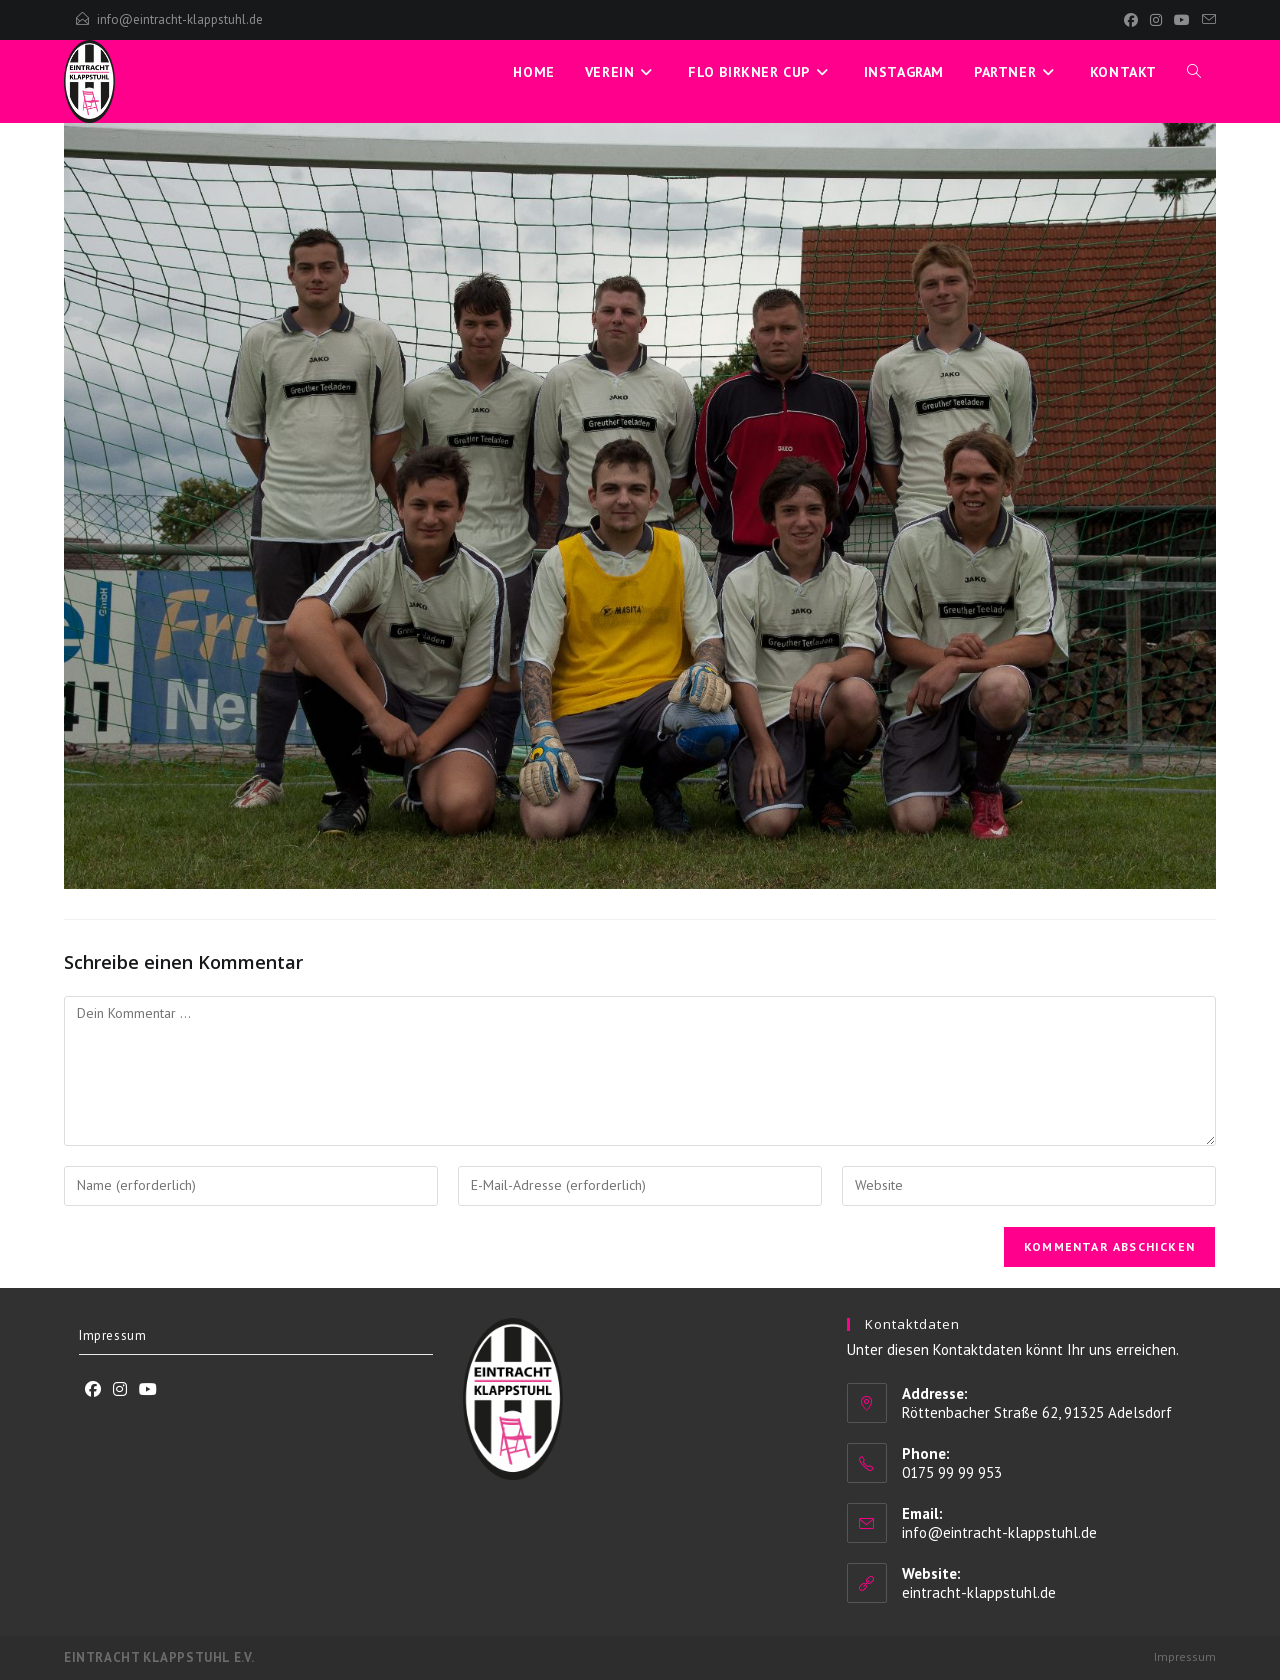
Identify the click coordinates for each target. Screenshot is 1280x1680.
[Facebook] (1131, 20)
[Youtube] (148, 1389)
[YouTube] (1182, 20)
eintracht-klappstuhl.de (979, 1592)
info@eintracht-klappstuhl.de (180, 19)
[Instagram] (1156, 20)
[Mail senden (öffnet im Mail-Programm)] (1206, 20)
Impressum (112, 1335)
